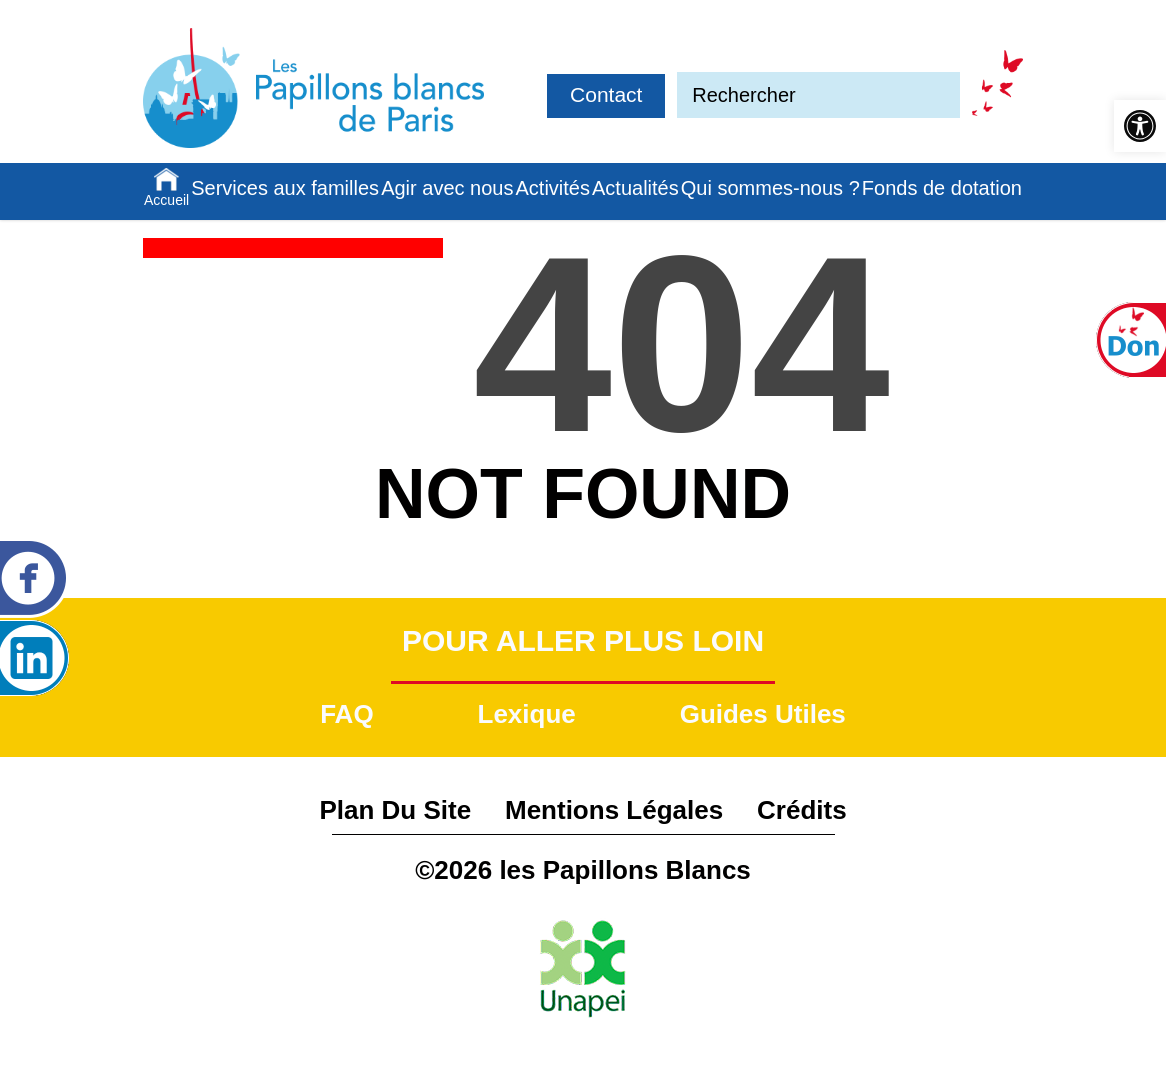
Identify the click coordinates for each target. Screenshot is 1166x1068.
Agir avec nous (447, 188)
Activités (553, 188)
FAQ (346, 714)
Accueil (166, 200)
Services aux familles (285, 188)
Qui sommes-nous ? (770, 188)
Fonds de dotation (942, 188)
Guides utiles (763, 714)
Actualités (635, 188)
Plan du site (395, 810)
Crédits (802, 810)
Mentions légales (614, 810)
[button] (1140, 126)
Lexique (527, 714)
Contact (606, 94)
